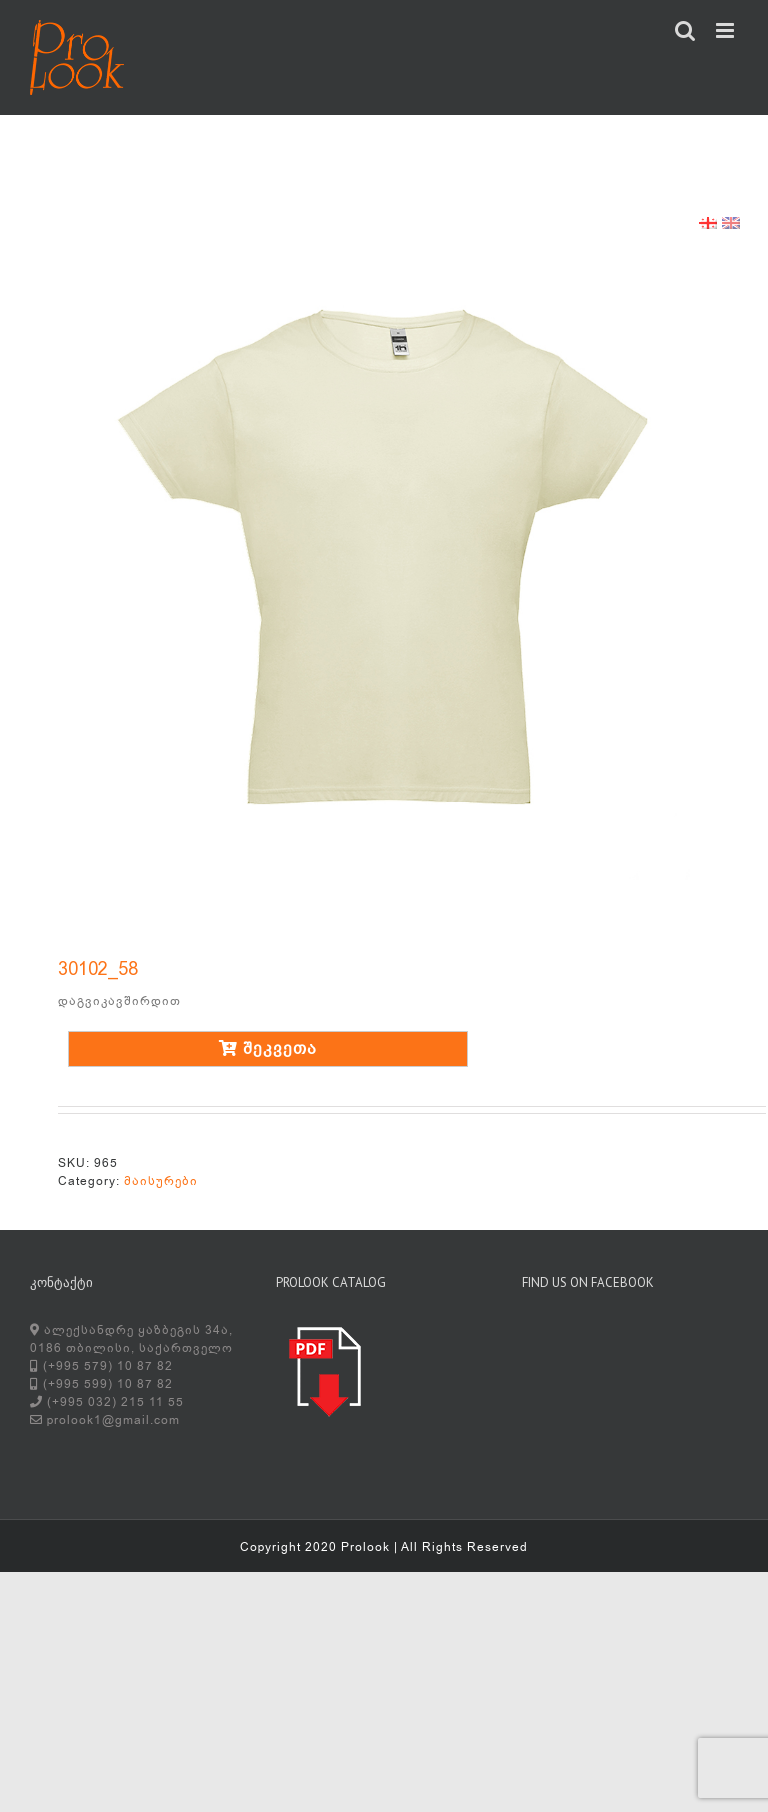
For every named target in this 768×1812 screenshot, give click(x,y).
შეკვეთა (268, 1049)
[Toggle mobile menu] (727, 30)
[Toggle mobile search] (685, 30)
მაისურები (161, 1181)
